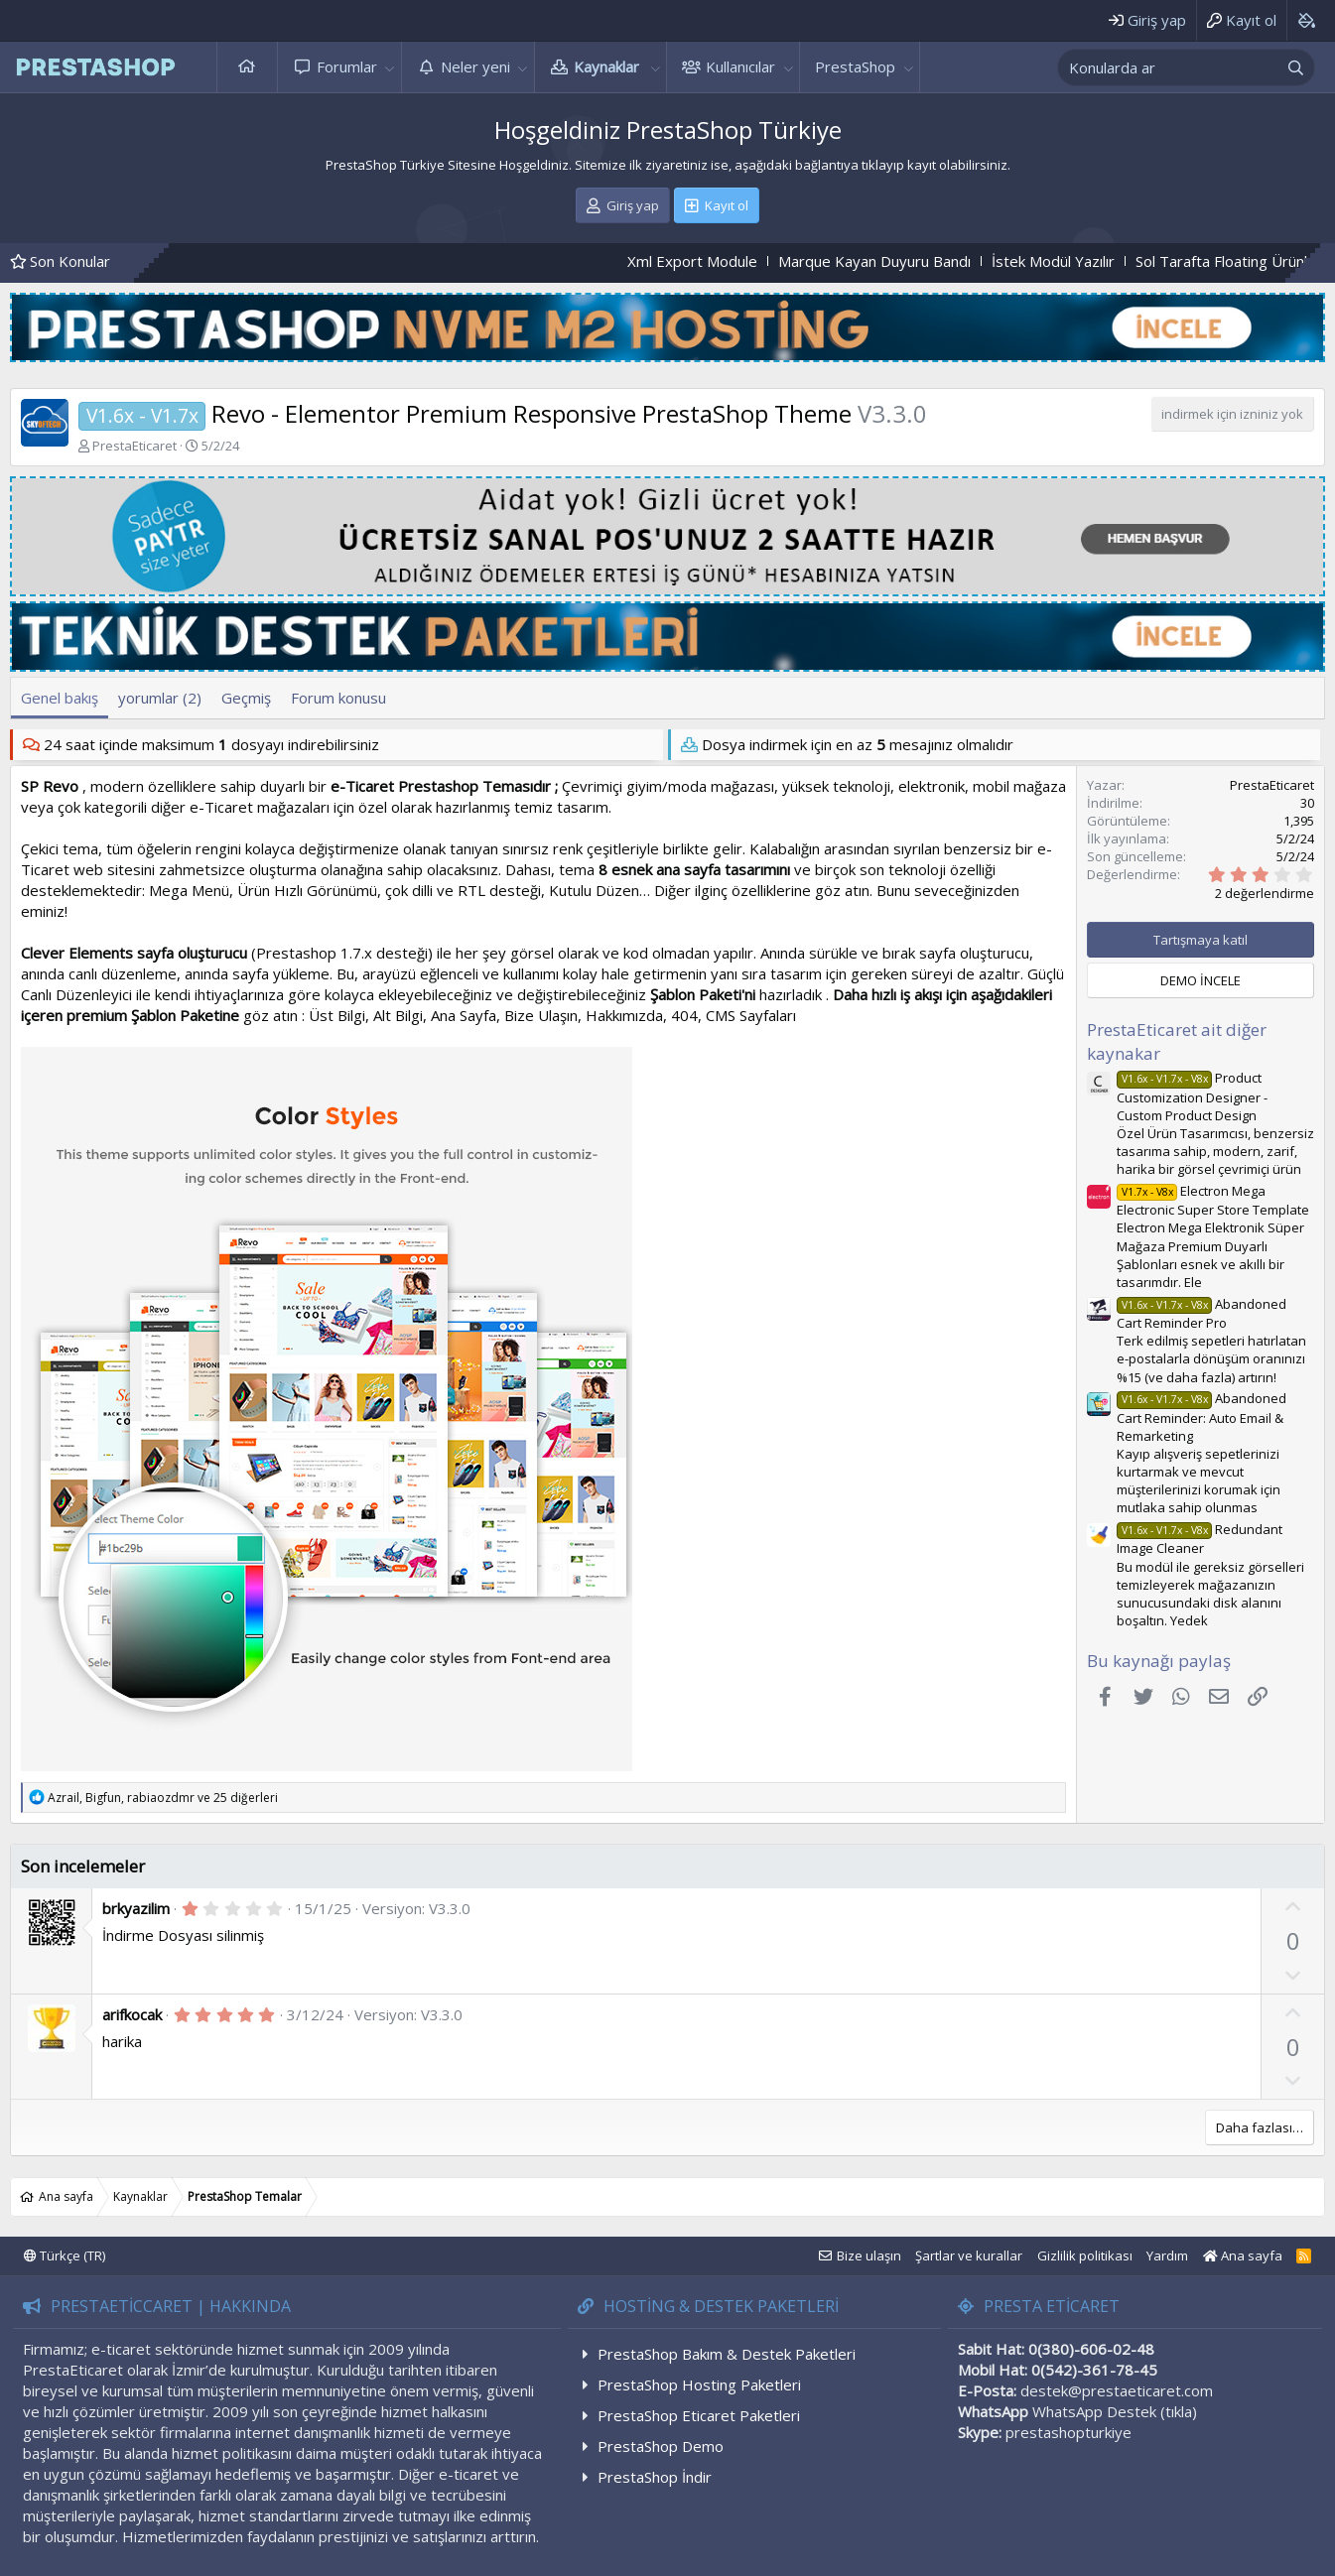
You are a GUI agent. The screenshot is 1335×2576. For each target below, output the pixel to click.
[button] (390, 67)
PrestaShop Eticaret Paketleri (699, 2415)
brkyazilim (136, 1908)
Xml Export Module (742, 261)
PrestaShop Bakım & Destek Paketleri (727, 2354)
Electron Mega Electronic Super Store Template (1213, 1200)
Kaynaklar (606, 66)
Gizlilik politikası (1085, 2255)
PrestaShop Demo (661, 2446)
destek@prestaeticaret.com (1116, 2390)
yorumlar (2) (159, 698)
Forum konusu (338, 698)
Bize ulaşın (869, 2255)
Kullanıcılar (740, 66)
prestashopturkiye (1068, 2432)
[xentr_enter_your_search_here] (1168, 67)
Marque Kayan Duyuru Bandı (924, 261)
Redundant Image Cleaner (1199, 1538)
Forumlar (347, 66)
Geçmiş (246, 698)
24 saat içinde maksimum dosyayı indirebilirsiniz (211, 744)
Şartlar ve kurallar (968, 2255)
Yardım (1167, 2255)
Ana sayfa (247, 67)
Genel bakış (59, 698)
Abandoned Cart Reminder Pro (1201, 1313)
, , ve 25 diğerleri (163, 1797)
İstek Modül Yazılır (1102, 261)
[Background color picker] (1305, 20)
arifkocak (132, 2014)
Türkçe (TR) (64, 2255)
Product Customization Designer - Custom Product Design (1192, 1096)
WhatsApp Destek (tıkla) (1114, 2411)
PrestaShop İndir (655, 2477)
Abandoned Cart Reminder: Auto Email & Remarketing (1201, 1416)
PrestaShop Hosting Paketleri (699, 2384)
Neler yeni (475, 66)
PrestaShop (855, 66)
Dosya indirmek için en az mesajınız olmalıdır (857, 744)
